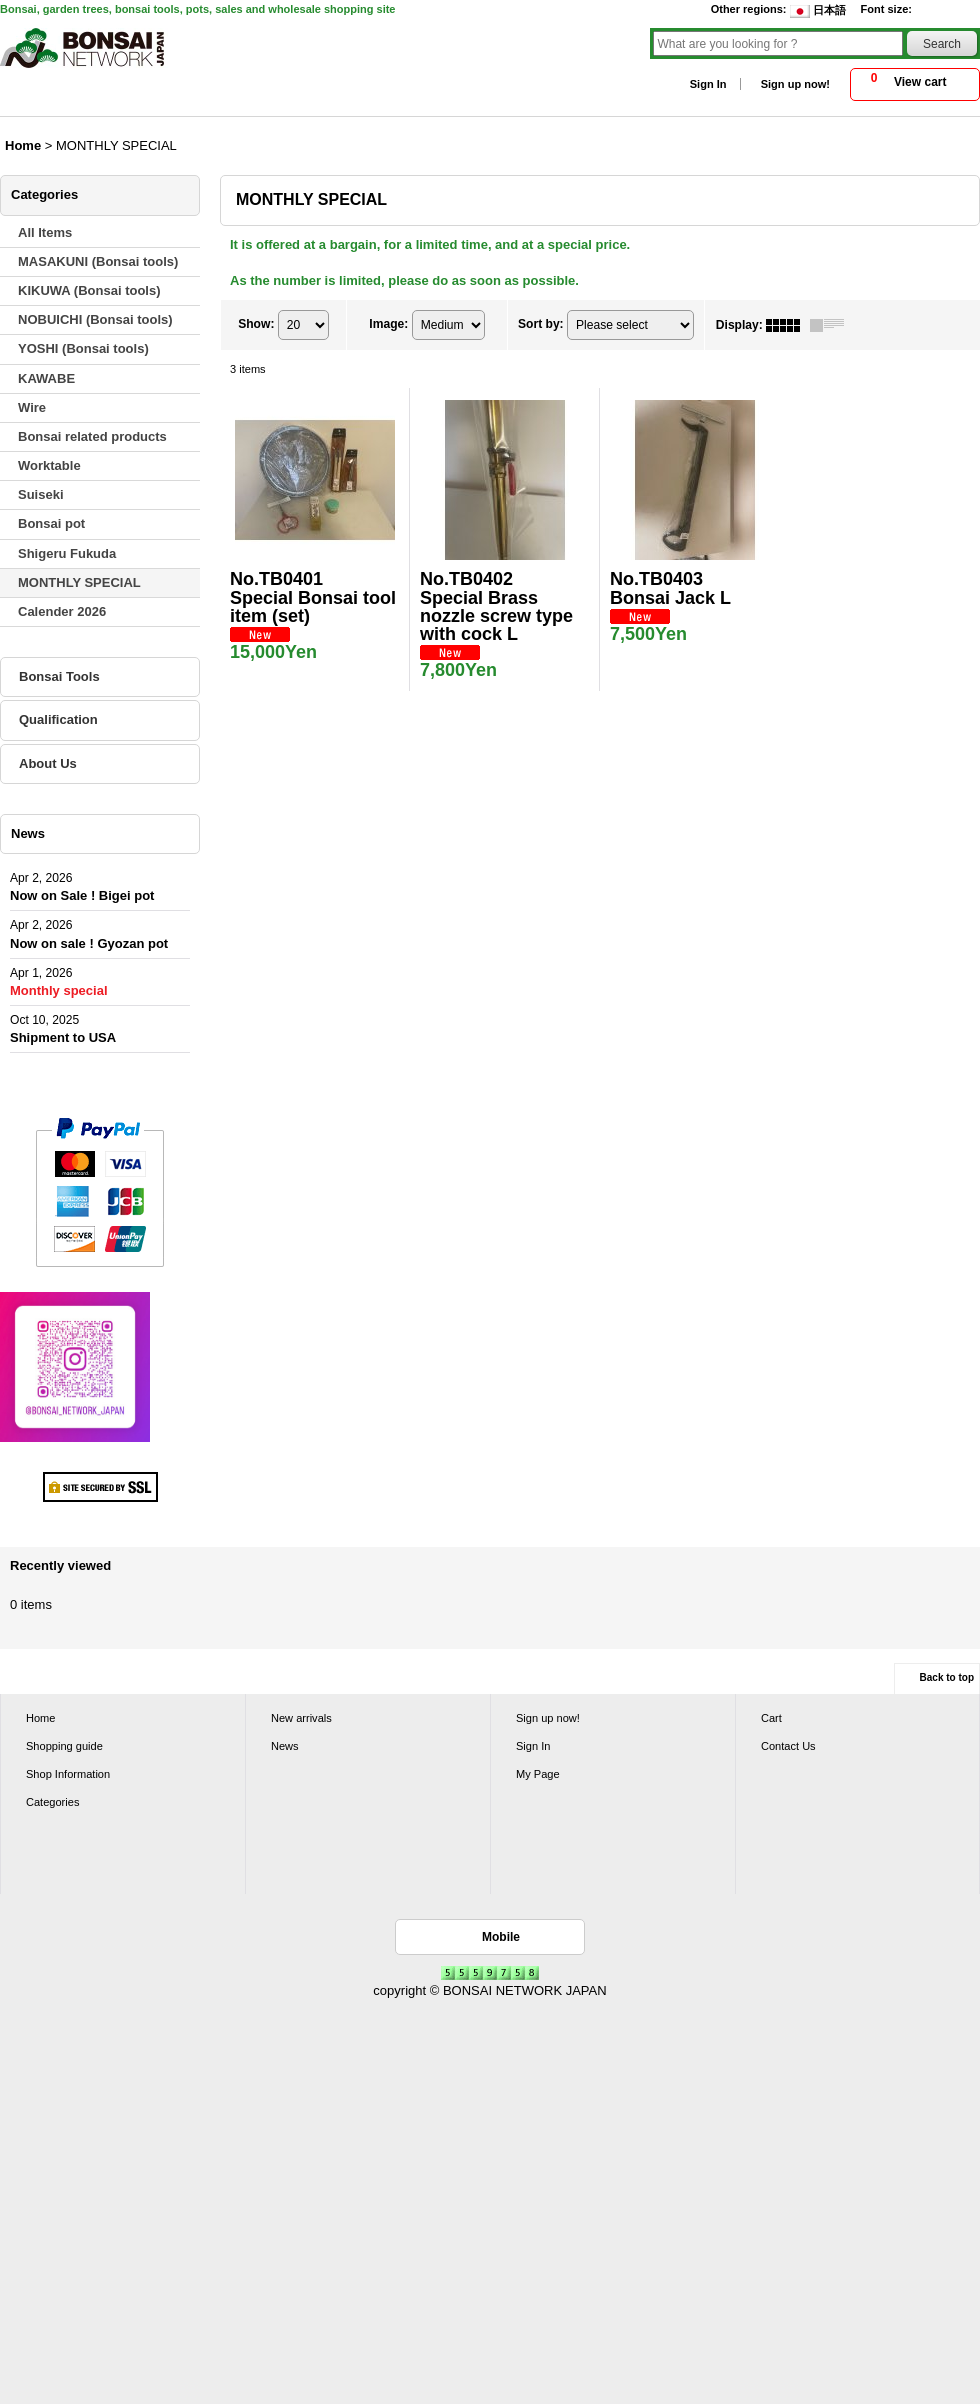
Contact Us (788, 1746)
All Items (45, 232)
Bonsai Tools (59, 676)
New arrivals (301, 1718)
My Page (538, 1774)
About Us (48, 763)
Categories (52, 1802)
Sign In (708, 84)
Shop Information (68, 1774)
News (285, 1746)
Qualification (58, 719)
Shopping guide (64, 1746)
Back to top (947, 1677)
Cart (771, 1718)
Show (256, 324)
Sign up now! (795, 84)
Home (40, 1718)
